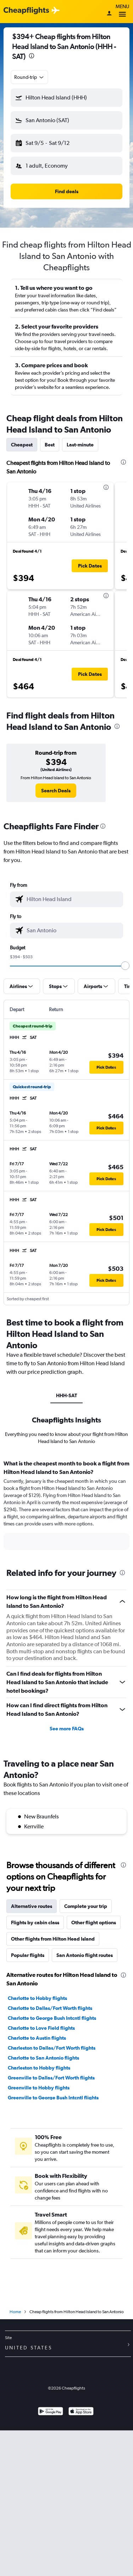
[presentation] (31, 56)
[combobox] (29, 77)
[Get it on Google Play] (50, 2412)
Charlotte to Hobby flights (37, 1998)
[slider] (125, 965)
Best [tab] (50, 445)
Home (15, 2311)
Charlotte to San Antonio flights (43, 2058)
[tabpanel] (66, 1507)
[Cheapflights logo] (26, 10)
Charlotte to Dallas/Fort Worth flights (50, 2008)
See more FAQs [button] (67, 1728)
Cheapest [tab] (22, 445)
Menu (122, 12)
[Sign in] (109, 14)
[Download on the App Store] (81, 2412)
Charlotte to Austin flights (37, 2038)
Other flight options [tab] (93, 1922)
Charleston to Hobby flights (39, 2068)
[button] (66, 97)
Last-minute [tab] (80, 445)
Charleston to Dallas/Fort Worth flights (51, 2048)
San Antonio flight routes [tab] (84, 1955)
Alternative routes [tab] (31, 1906)
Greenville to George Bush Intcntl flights (53, 2097)
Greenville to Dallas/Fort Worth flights (51, 2078)
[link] (55, 790)
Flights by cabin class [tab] (35, 1922)
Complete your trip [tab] (85, 1906)
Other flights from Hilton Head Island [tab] (53, 1939)
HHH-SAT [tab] (66, 1395)
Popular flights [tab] (27, 1955)
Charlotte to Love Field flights (41, 2028)
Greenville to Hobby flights (39, 2087)
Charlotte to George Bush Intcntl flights (52, 2018)
